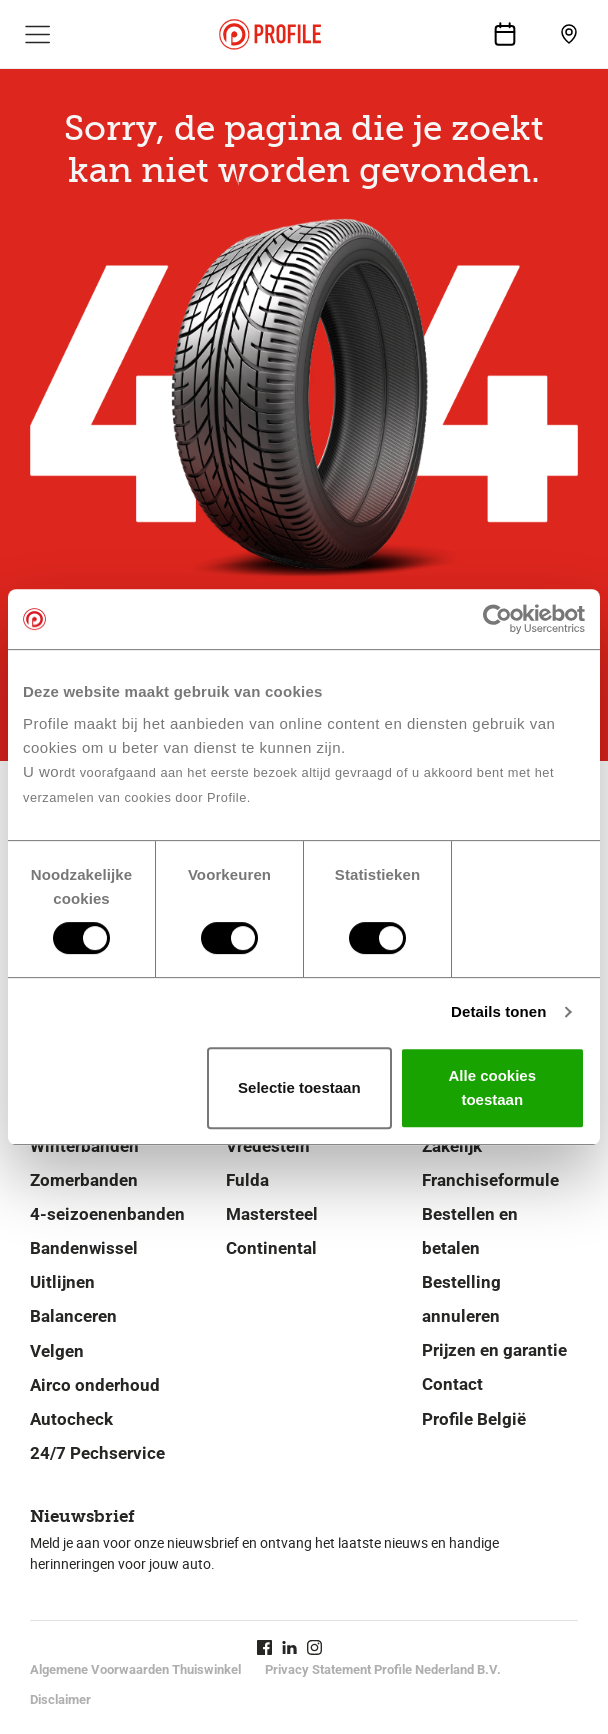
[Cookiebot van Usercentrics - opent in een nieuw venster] (497, 619)
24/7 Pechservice (97, 1453)
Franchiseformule (490, 1180)
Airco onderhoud (95, 1385)
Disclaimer (60, 1699)
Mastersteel (272, 1214)
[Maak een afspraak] (505, 34)
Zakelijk (452, 1146)
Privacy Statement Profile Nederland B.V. (383, 1669)
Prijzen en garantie (494, 1350)
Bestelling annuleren (461, 1299)
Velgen (57, 1351)
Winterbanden (84, 1146)
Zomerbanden (84, 1180)
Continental (271, 1248)
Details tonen (498, 1011)
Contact (452, 1384)
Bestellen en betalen (470, 1231)
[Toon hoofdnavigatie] (38, 34)
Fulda (247, 1180)
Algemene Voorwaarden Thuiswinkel (135, 1669)
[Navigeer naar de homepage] (270, 34)
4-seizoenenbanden (107, 1214)
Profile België (474, 1419)
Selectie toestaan (299, 1087)
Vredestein (268, 1146)
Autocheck (71, 1419)
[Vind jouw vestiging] (569, 34)
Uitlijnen (62, 1282)
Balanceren (73, 1316)
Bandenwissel (84, 1248)
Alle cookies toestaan (493, 1087)
